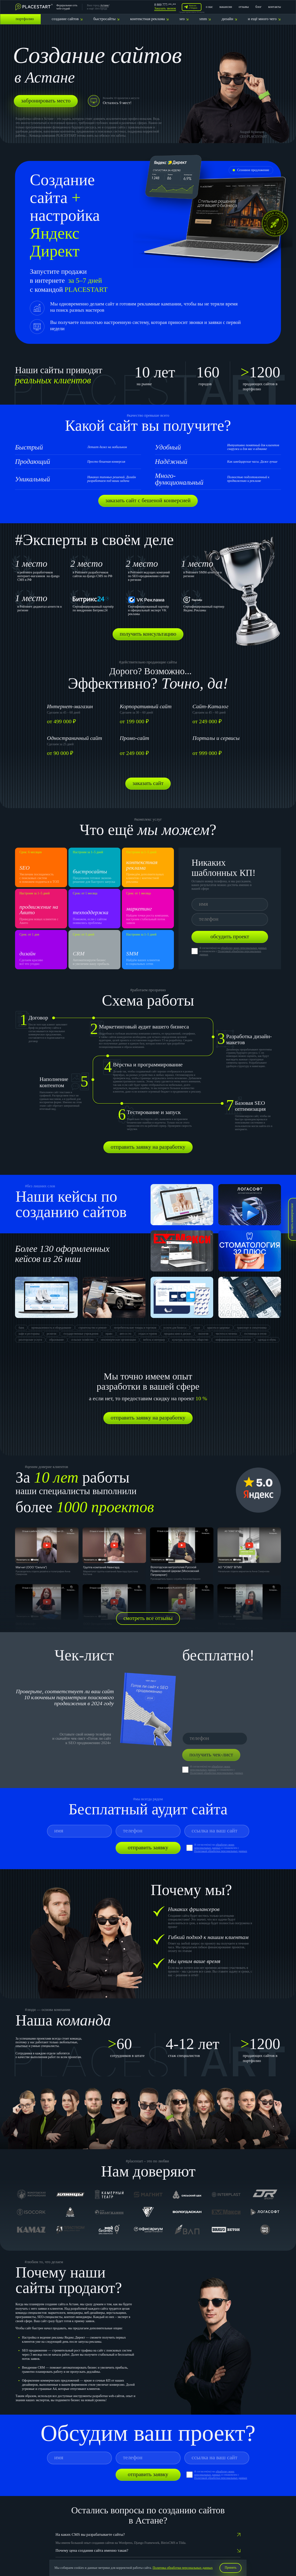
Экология (203, 1333)
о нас (209, 7)
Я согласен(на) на (210, 948)
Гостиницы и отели (255, 1333)
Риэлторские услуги (30, 1339)
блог (259, 7)
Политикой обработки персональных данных (216, 1773)
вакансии (225, 7)
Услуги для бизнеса (174, 1327)
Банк (21, 1327)
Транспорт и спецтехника (252, 1327)
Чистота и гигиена (226, 1333)
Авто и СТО (125, 1333)
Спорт (197, 1327)
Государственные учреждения (80, 1333)
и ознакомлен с (208, 951)
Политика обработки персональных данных (183, 2568)
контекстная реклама (149, 19)
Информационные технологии (233, 1339)
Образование (56, 1339)
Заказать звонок (165, 8)
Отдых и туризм (148, 1333)
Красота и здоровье (218, 1327)
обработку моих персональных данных (244, 948)
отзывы (244, 7)
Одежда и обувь (267, 1339)
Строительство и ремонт (92, 1327)
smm (205, 19)
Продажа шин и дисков (177, 1333)
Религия (51, 1333)
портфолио (25, 19)
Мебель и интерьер (154, 1339)
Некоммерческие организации (118, 1339)
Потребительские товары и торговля (135, 1327)
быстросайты (106, 19)
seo (183, 19)
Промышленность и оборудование (51, 1327)
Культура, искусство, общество (190, 1339)
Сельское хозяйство (82, 1339)
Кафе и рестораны (29, 1333)
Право (109, 1333)
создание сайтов (67, 19)
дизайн (229, 19)
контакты (274, 7)
